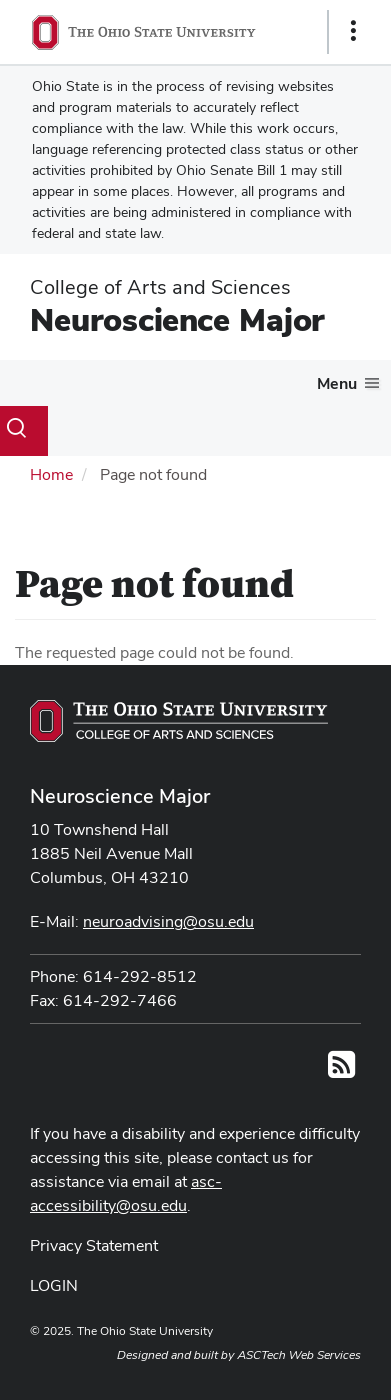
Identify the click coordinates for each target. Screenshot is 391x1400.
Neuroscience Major (177, 319)
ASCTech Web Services (299, 1355)
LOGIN (54, 1285)
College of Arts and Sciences (160, 287)
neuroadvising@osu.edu (168, 921)
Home (51, 474)
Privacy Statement (94, 1245)
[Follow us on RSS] (341, 1070)
